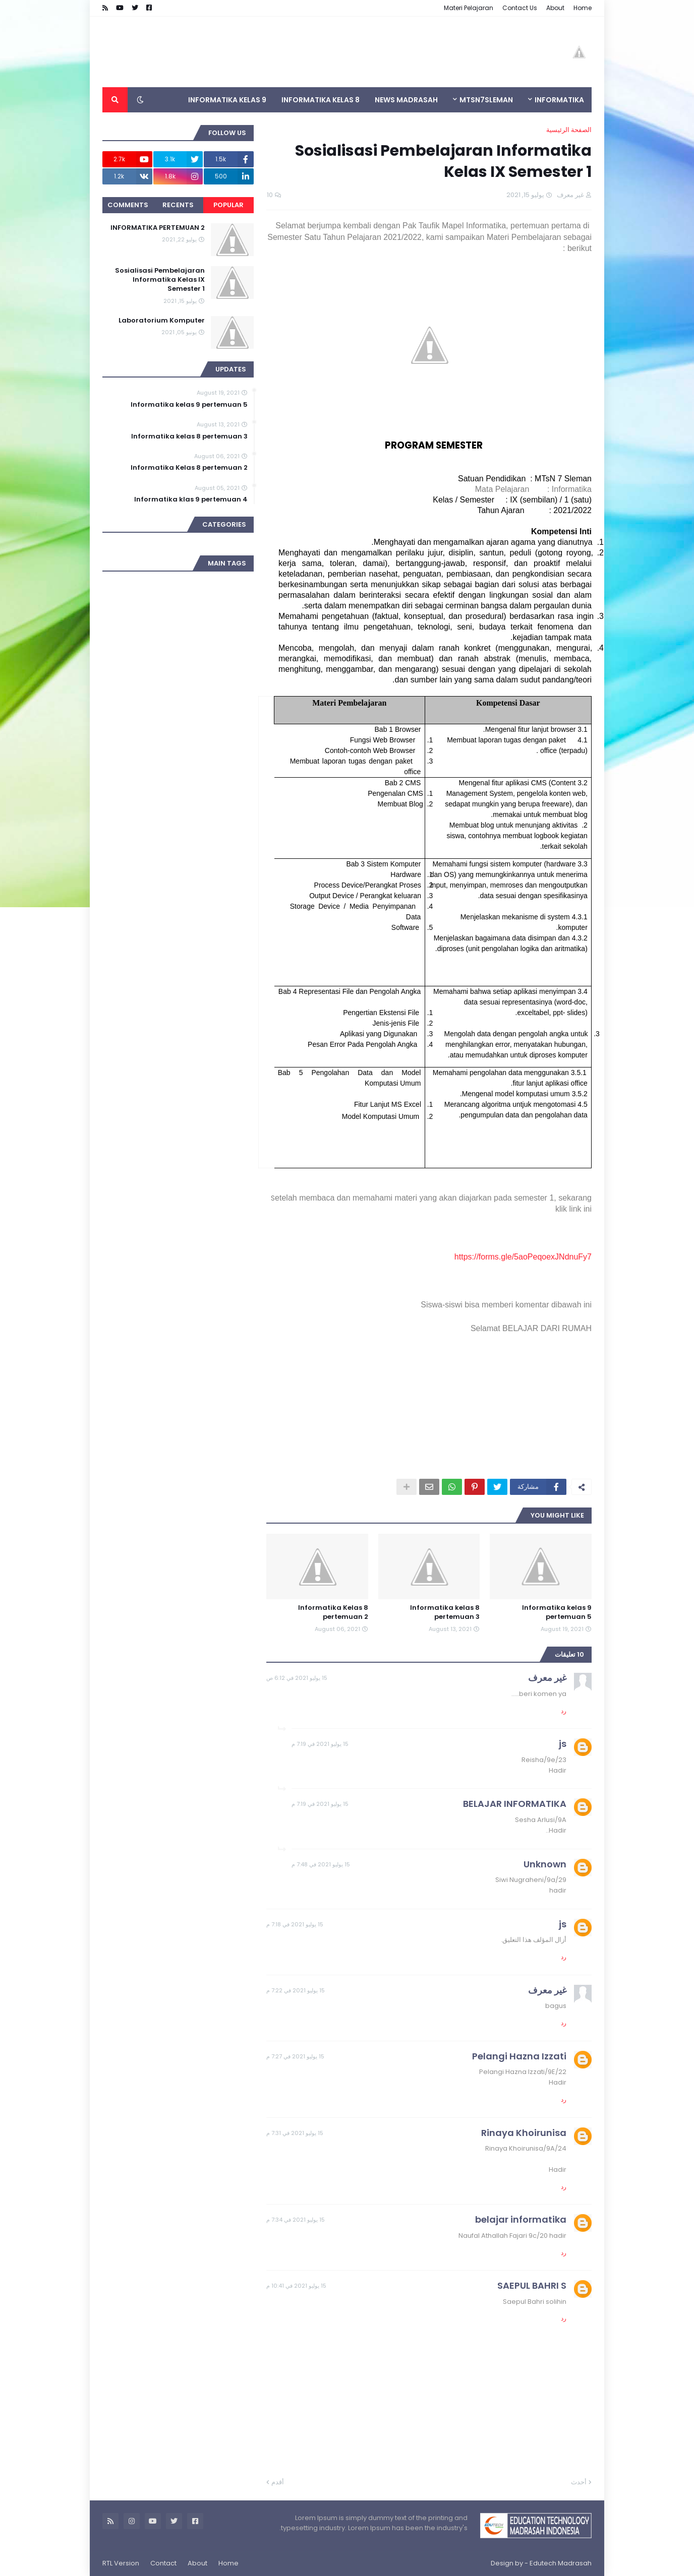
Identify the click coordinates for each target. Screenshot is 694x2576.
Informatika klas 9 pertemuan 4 (191, 499)
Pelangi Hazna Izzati (519, 2056)
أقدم (277, 2482)
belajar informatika (520, 2219)
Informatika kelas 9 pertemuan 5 (557, 1612)
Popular (228, 205)
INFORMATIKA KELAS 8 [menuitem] (320, 100)
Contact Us (519, 8)
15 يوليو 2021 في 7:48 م (321, 1864)
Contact (163, 2563)
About (555, 8)
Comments (127, 205)
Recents (178, 205)
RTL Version (120, 2563)
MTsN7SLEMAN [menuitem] (486, 100)
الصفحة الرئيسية (569, 130)
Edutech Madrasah (561, 2563)
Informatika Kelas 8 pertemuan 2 (333, 1612)
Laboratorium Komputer (162, 320)
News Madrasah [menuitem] (406, 100)
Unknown (545, 1864)
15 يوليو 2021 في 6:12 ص (296, 1678)
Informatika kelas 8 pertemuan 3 (445, 1612)
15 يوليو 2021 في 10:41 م (296, 2286)
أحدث (579, 2482)
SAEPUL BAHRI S (531, 2285)
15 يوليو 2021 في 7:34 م (295, 2220)
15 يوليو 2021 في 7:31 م (294, 2133)
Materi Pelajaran (468, 8)
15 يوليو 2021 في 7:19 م (320, 1744)
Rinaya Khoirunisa (523, 2132)
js (562, 1743)
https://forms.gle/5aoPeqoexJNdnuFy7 (523, 1256)
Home (582, 8)
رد (563, 1711)
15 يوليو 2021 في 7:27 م (295, 2056)
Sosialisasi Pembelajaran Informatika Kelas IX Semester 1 (160, 279)
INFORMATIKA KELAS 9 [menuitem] (227, 100)
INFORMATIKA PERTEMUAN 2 (157, 227)
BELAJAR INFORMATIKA (514, 1803)
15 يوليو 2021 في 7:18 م (294, 1924)
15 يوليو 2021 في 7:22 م (295, 1990)
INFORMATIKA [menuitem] (559, 100)
